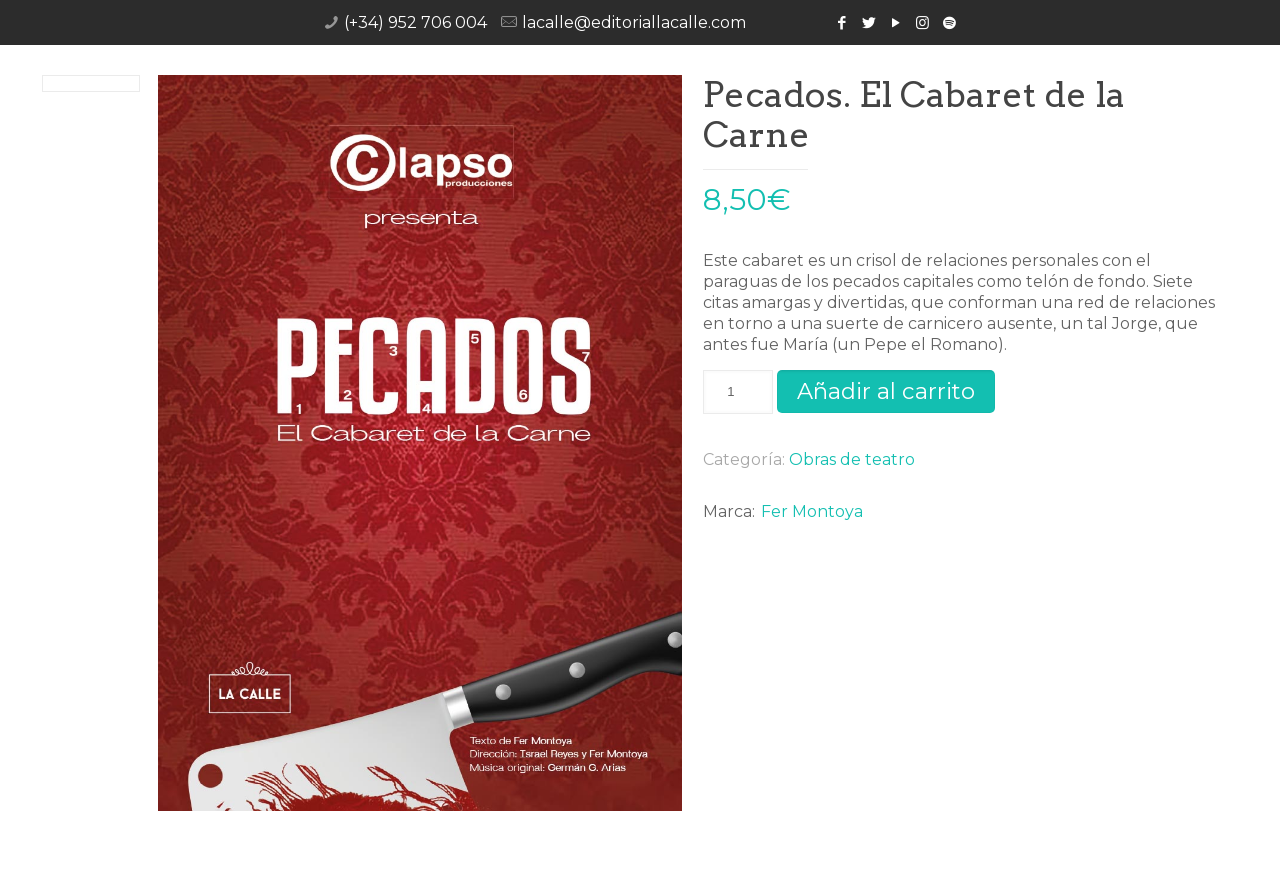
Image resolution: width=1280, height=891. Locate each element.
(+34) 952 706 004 (415, 22)
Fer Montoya (812, 511)
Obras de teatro (852, 459)
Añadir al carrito (886, 391)
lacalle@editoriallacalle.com (634, 22)
